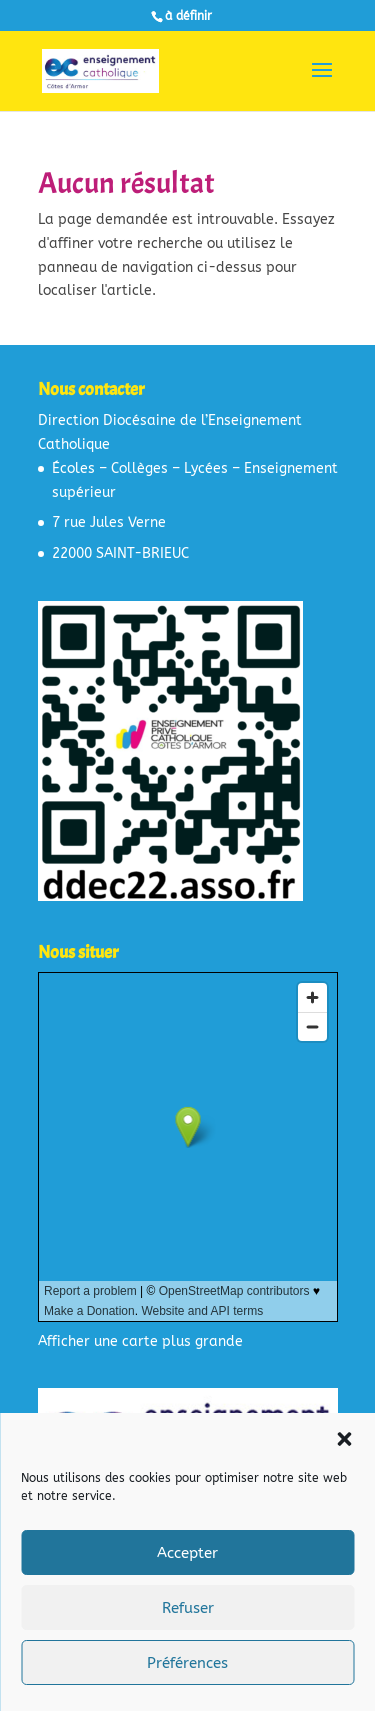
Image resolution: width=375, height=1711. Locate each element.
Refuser (188, 1608)
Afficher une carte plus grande (140, 1341)
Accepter (187, 1553)
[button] (344, 1439)
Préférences (187, 1663)
